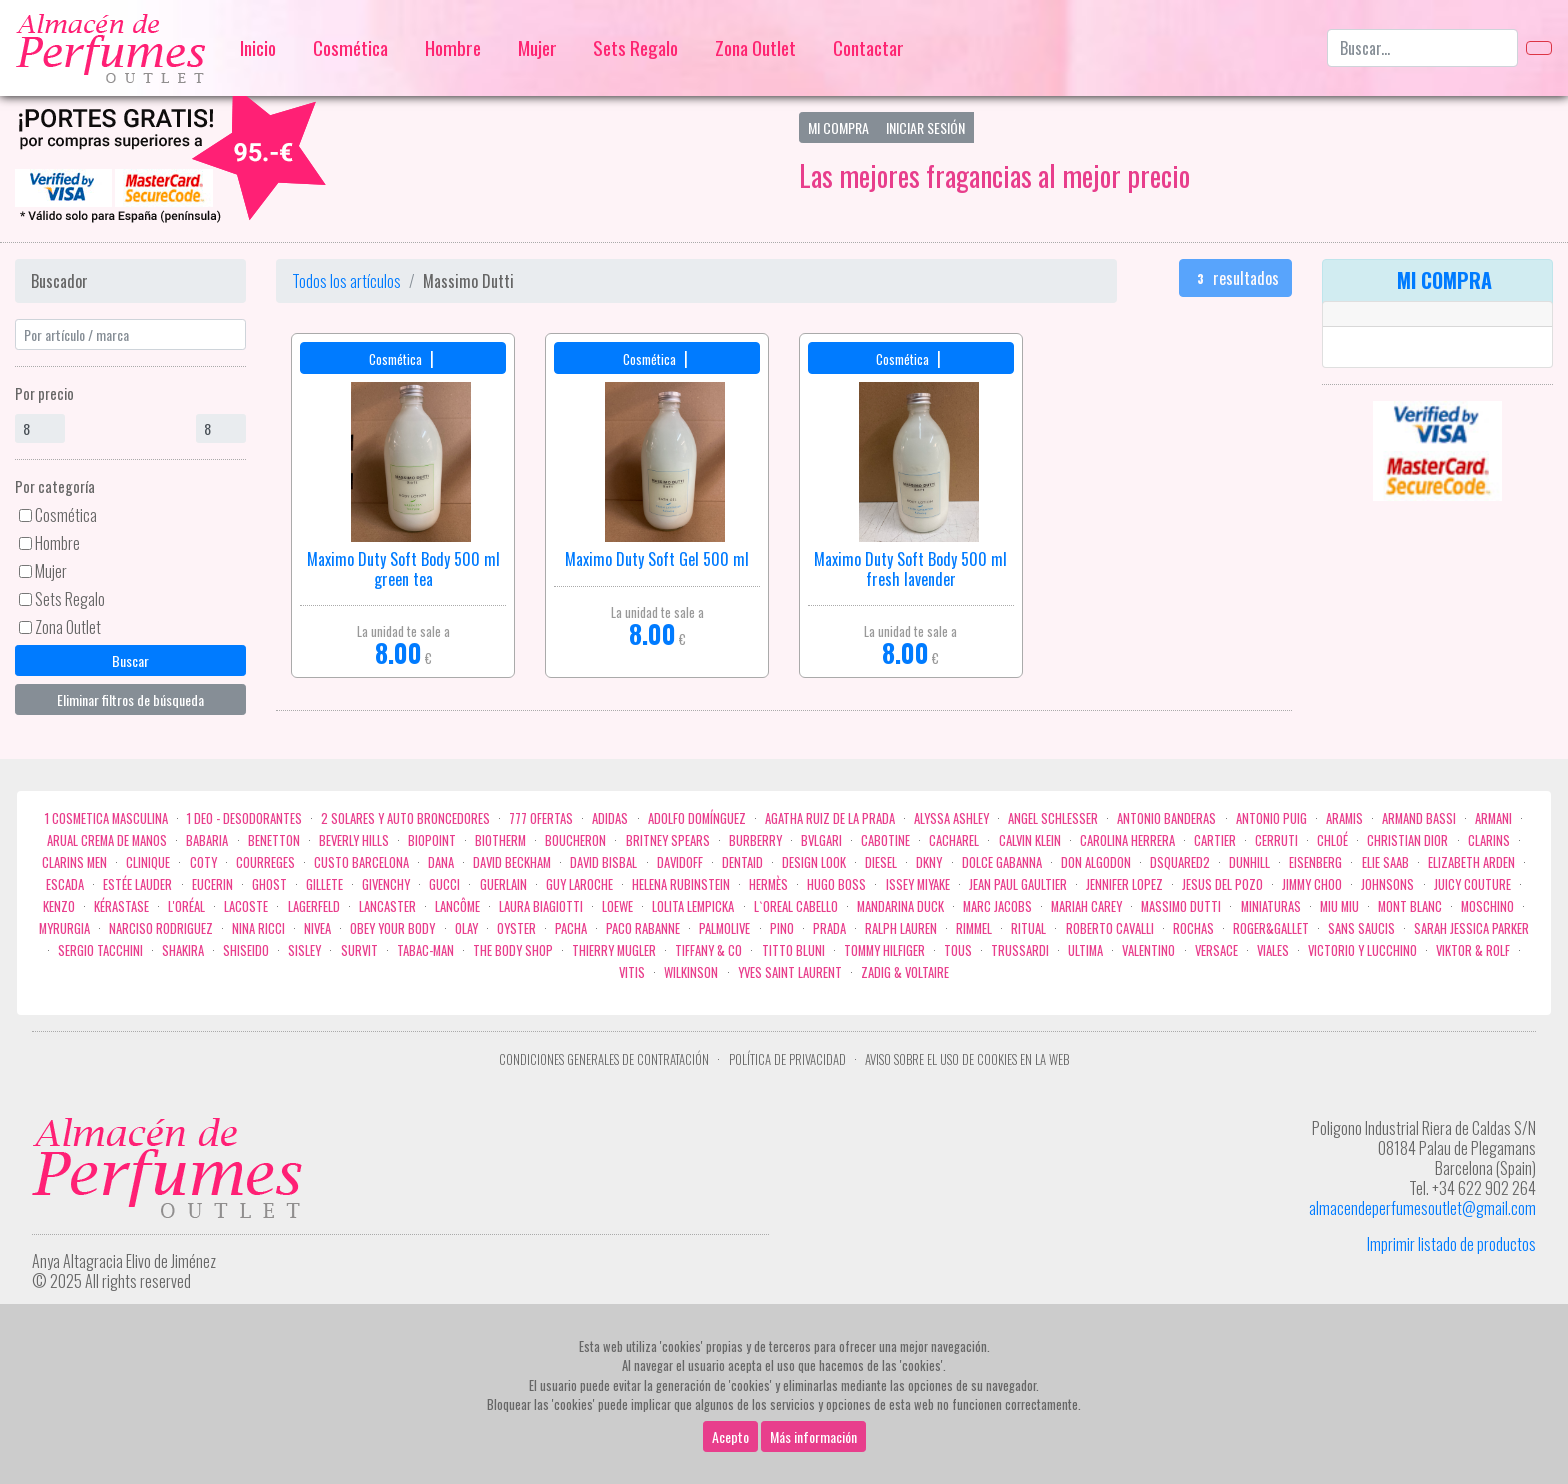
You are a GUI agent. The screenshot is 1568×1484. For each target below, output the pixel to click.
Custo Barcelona (361, 862)
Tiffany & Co (708, 950)
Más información (813, 1436)
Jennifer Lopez (1124, 884)
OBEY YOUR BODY (392, 928)
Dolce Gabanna (1002, 862)
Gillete (324, 884)
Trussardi (1020, 950)
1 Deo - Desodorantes (244, 818)
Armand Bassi (1419, 818)
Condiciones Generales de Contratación (604, 1059)
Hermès (768, 884)
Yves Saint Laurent (790, 972)
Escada (65, 884)
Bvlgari (821, 840)
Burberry (755, 840)
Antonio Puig (1271, 818)
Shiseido (246, 950)
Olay (466, 928)
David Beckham (512, 862)
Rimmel (974, 928)
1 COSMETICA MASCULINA (106, 818)
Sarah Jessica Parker (1471, 928)
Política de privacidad (787, 1059)
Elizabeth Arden (1471, 862)
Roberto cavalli (1110, 928)
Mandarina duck (900, 906)
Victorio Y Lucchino (1362, 950)
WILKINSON (691, 972)
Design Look (814, 862)
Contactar (868, 47)
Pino (782, 928)
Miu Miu (1339, 906)
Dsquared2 (1180, 862)
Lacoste (246, 906)
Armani (1493, 818)
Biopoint (432, 840)
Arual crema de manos (107, 840)
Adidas (610, 818)
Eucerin (212, 884)
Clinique (148, 862)
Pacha (571, 928)
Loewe (617, 906)
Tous (958, 950)
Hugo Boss (836, 884)
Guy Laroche (579, 884)
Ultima (1085, 950)
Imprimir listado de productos (1451, 1244)
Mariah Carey (1086, 906)
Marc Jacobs (997, 906)
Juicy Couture (1472, 884)
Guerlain (503, 884)
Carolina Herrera (1127, 840)
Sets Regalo (635, 47)
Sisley (304, 950)
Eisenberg (1315, 862)
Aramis (1344, 818)
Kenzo (59, 906)
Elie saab (1385, 862)
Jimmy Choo (1312, 884)
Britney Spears (668, 840)
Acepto (730, 1436)
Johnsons (1387, 884)
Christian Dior (1407, 840)
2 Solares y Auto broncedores (405, 818)
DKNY (929, 862)
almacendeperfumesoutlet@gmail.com (1422, 1208)
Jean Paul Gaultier (1018, 884)
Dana (441, 862)
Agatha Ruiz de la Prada (830, 818)
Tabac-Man (425, 950)
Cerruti (1276, 840)
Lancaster (387, 906)
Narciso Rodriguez (161, 928)
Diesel (881, 862)
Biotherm (500, 840)
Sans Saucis (1361, 928)
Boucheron (575, 840)
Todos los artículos (346, 281)
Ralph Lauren (901, 928)
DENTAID (742, 862)
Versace (1216, 950)
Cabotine (885, 840)
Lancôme (457, 906)
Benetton (274, 840)
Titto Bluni (793, 950)
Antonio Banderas (1166, 818)
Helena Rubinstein (681, 884)
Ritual (1028, 928)
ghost (269, 884)
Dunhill (1249, 862)
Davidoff (680, 862)
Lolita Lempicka (693, 906)
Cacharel (954, 840)
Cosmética (350, 47)
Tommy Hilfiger (884, 950)
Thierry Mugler (614, 950)
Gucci (444, 884)
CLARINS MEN (74, 862)
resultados (1235, 278)
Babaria (207, 840)
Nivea (317, 928)
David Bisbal (603, 862)
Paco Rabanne (643, 928)
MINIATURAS (1271, 906)
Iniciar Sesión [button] (925, 127)
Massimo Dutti (1181, 906)
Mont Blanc (1410, 906)
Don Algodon (1096, 862)
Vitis (632, 972)
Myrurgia (64, 928)
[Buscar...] (1422, 48)
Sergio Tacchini (100, 950)
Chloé (1332, 840)
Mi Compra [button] (838, 127)
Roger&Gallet (1271, 928)
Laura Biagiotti (541, 906)
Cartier (1215, 840)
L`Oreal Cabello (796, 906)
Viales (1273, 950)
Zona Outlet (755, 47)
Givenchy (386, 884)
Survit (359, 950)
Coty (203, 862)
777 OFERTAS (541, 818)
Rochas (1193, 928)
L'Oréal (186, 906)
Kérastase (121, 906)
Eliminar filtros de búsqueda (130, 699)
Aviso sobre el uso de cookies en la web (967, 1059)
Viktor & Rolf (1473, 950)
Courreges (265, 862)
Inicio (258, 47)
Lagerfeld (314, 906)
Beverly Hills (354, 840)
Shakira (183, 950)
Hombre (453, 47)
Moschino (1487, 906)
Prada (829, 928)
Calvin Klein (1030, 840)
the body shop (513, 950)
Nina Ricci (258, 928)
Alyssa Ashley (951, 818)
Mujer (537, 47)
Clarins (1489, 840)
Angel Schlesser (1053, 818)
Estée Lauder (137, 884)
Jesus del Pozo (1222, 884)
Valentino (1148, 950)
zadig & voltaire (905, 972)
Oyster (516, 928)
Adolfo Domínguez (697, 818)
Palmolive (724, 928)
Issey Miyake (918, 884)
